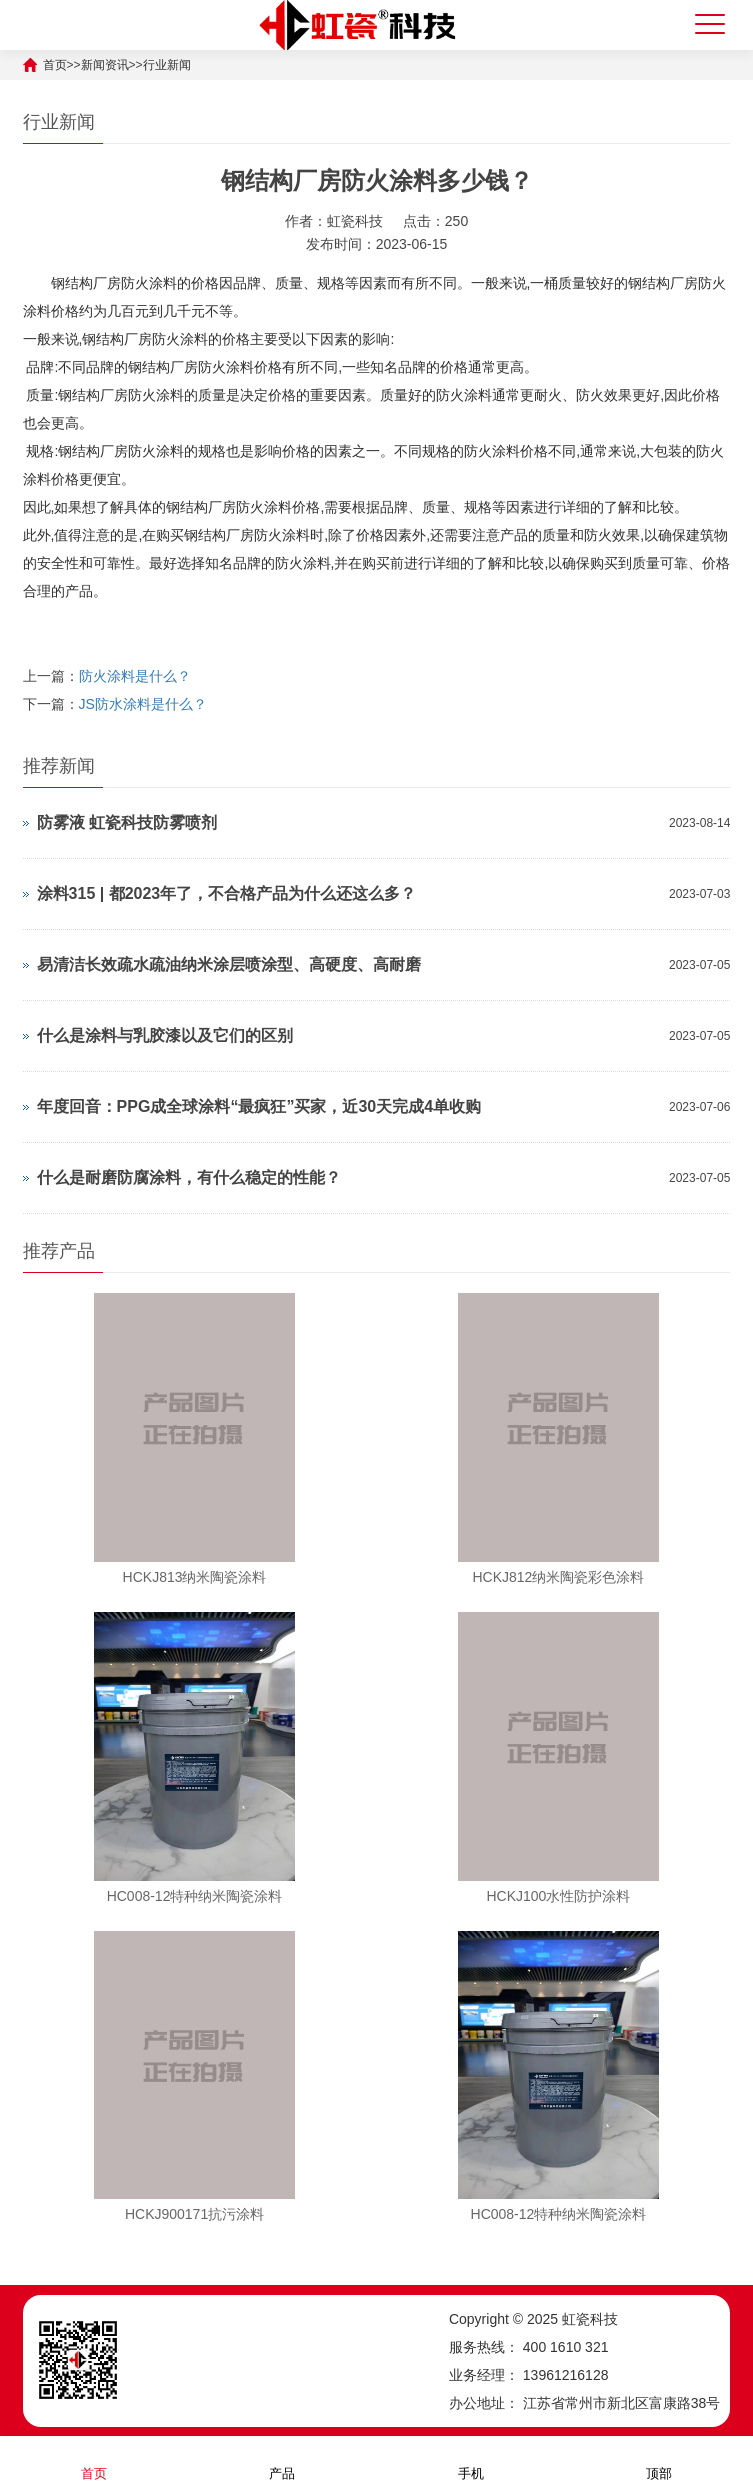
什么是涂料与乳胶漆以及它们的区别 (165, 1035)
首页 (94, 2460)
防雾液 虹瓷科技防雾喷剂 (127, 822)
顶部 (659, 2460)
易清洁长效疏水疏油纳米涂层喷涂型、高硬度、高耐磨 (229, 964)
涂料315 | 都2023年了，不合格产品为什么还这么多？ (227, 893)
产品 (282, 2460)
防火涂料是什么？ (135, 676)
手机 (471, 2460)
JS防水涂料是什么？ (143, 704)
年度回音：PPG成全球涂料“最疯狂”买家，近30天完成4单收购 (259, 1106)
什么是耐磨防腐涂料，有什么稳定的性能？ (189, 1177)
